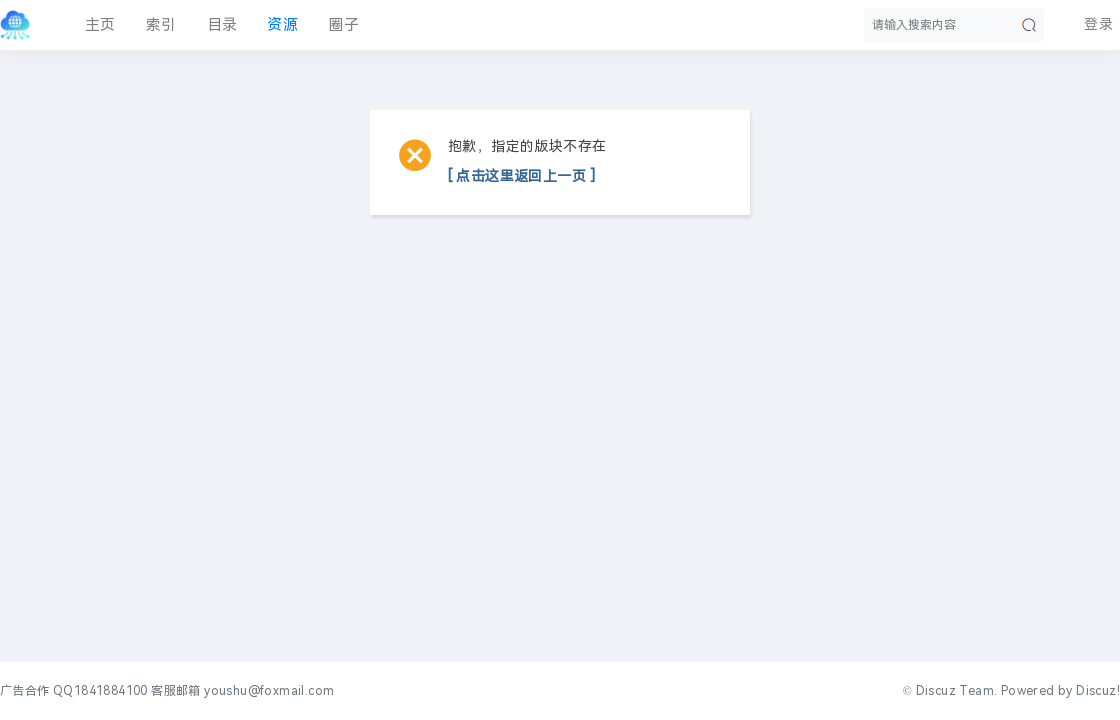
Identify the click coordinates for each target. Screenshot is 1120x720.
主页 (100, 25)
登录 (1098, 24)
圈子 (343, 25)
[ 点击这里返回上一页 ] (521, 176)
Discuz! (1098, 691)
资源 (282, 25)
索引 (161, 25)
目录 (222, 25)
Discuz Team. (957, 691)
